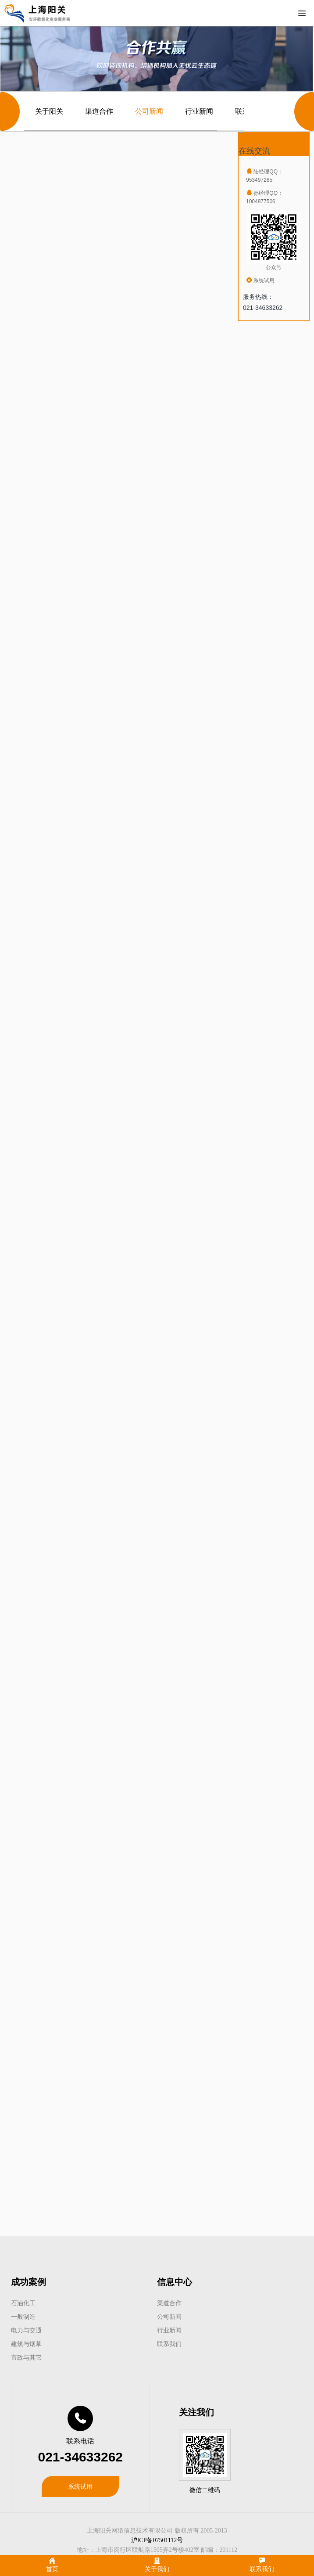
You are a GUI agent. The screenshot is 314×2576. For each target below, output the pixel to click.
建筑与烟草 (26, 2343)
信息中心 (174, 2282)
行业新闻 (199, 111)
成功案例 (28, 2282)
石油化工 (23, 2303)
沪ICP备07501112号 (157, 2540)
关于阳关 (49, 111)
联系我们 (169, 2343)
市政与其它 (26, 2357)
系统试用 (80, 2486)
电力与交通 (26, 2330)
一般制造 (23, 2316)
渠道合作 (99, 111)
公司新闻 (149, 111)
